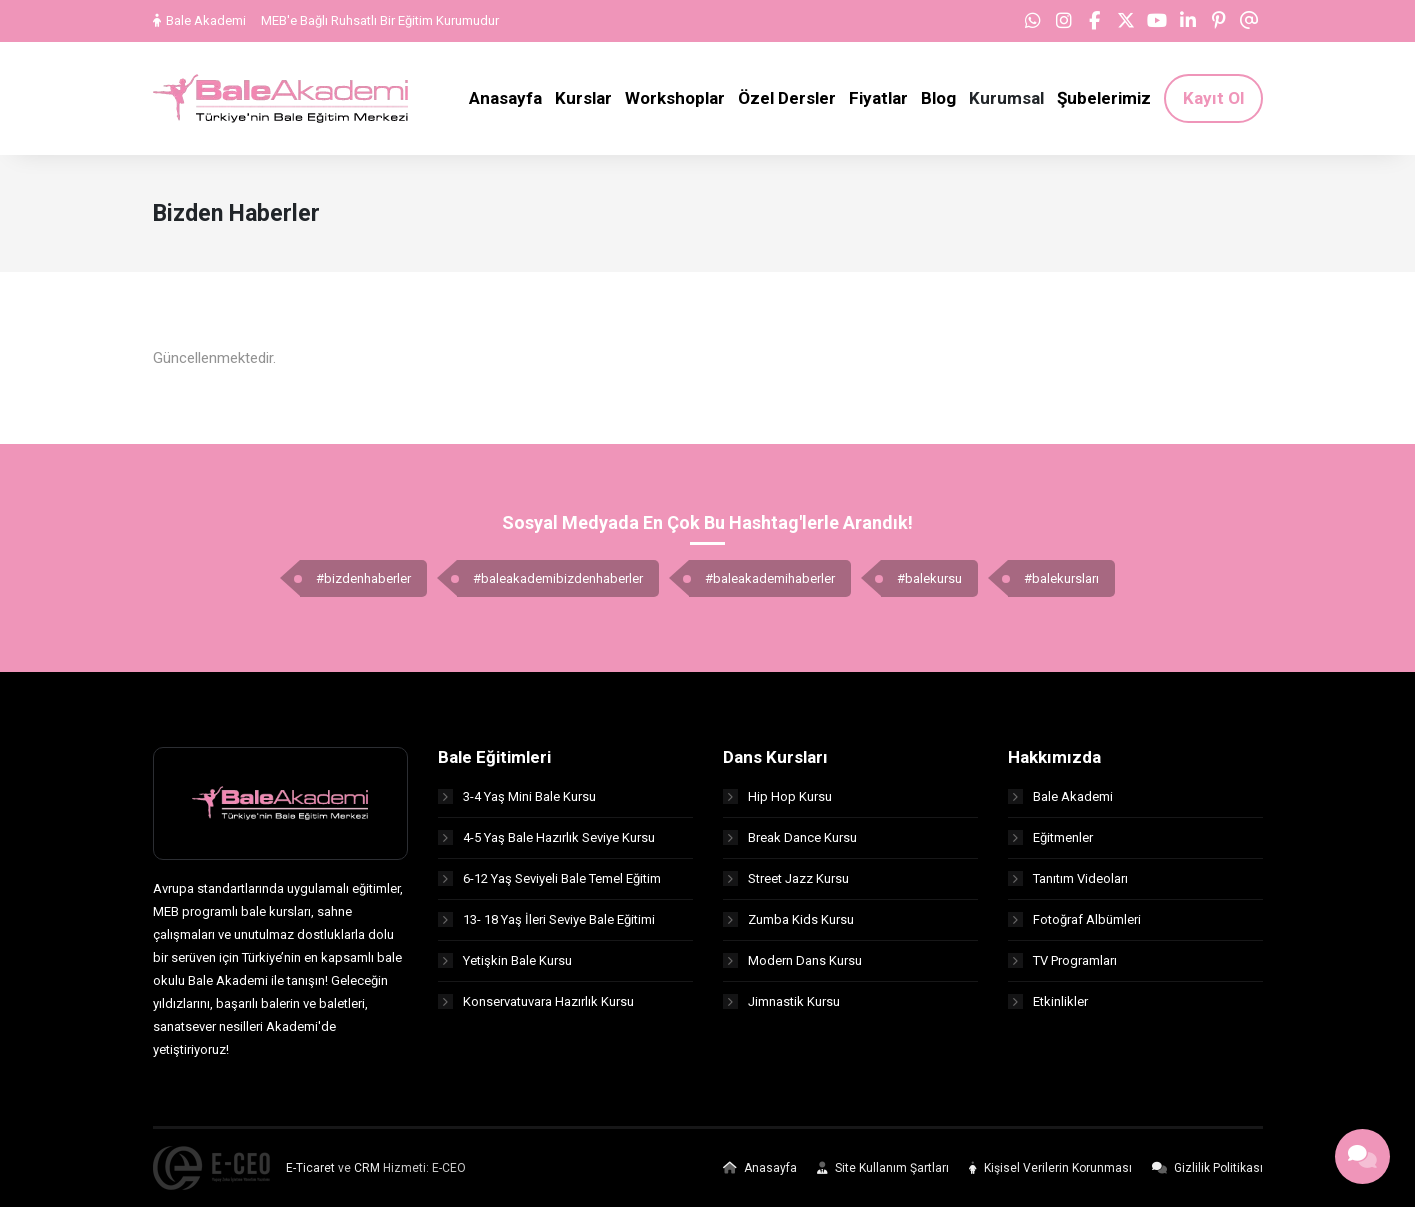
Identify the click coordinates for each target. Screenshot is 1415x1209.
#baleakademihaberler (770, 581)
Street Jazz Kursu (786, 880)
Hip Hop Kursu (777, 798)
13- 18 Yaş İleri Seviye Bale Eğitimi (546, 921)
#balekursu (929, 581)
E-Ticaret (310, 1170)
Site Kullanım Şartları (883, 1170)
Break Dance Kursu (790, 839)
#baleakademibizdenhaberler (558, 581)
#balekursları (1061, 581)
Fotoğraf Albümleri (1074, 921)
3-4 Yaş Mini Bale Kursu (517, 798)
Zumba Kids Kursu (788, 921)
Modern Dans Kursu (792, 962)
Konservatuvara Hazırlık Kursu (536, 1003)
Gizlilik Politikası (1207, 1170)
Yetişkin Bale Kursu (505, 962)
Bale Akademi (199, 20)
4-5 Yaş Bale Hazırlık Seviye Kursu (546, 839)
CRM (367, 1170)
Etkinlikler (1048, 1003)
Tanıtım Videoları (1068, 880)
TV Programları (1062, 962)
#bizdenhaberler (363, 581)
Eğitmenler (1050, 839)
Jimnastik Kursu (781, 1003)
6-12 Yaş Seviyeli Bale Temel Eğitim (549, 880)
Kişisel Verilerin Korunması (1050, 1170)
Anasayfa (760, 1170)
